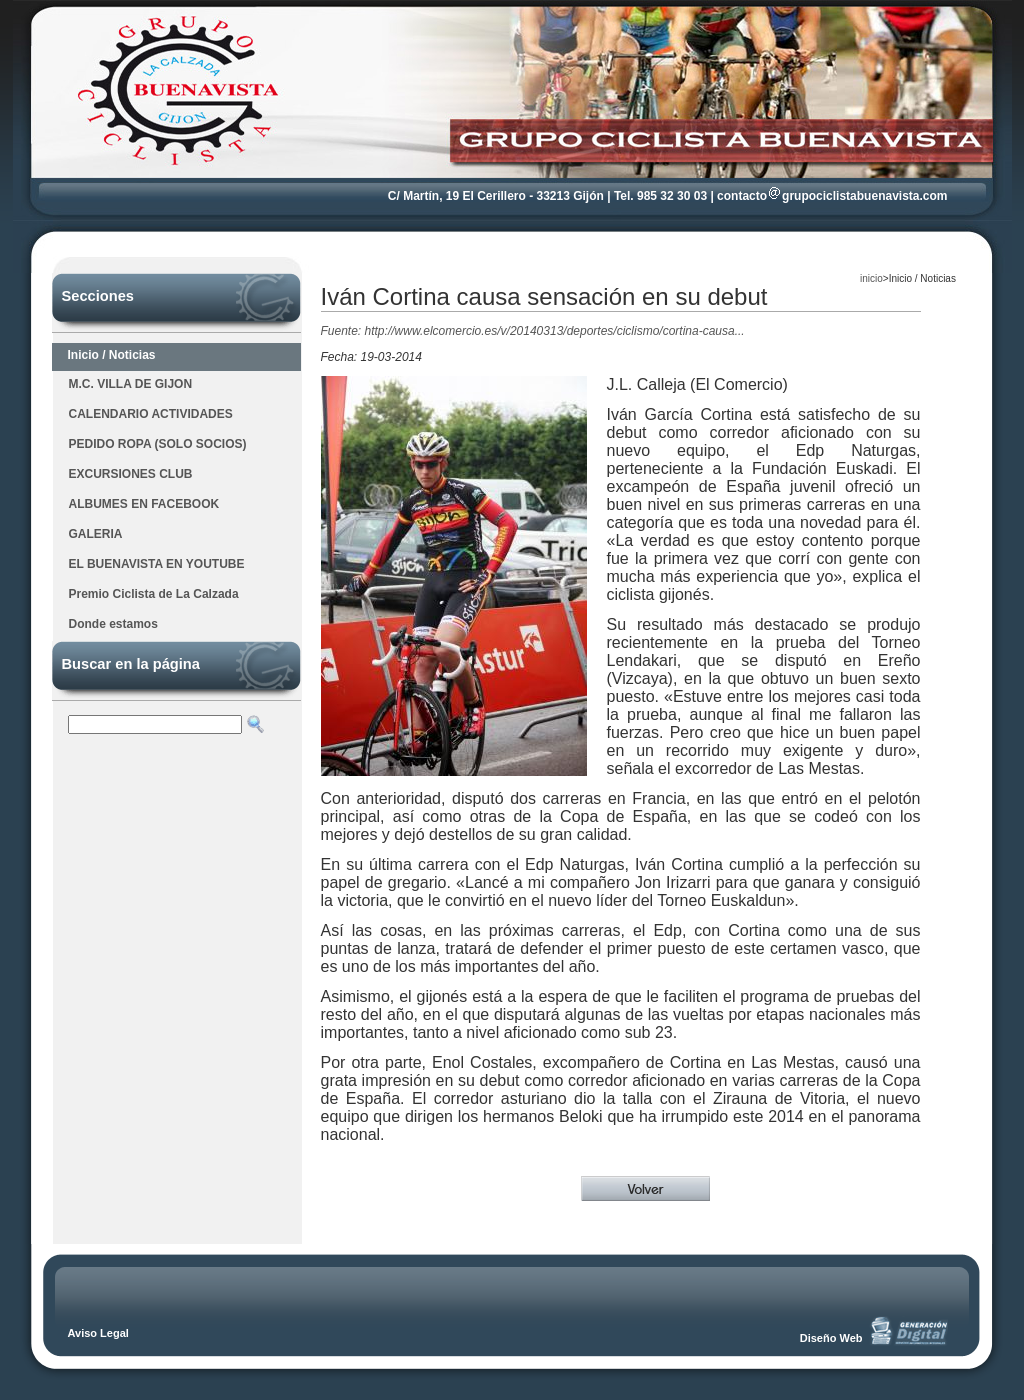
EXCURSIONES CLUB (131, 474)
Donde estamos (113, 624)
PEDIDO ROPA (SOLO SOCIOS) (158, 444)
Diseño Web (831, 1338)
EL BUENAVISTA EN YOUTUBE (157, 564)
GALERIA (96, 534)
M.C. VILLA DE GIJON (131, 384)
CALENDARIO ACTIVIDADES (151, 414)
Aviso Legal (98, 1333)
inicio (871, 278)
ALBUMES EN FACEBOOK (144, 504)
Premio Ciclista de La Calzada (154, 594)
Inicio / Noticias (112, 355)
